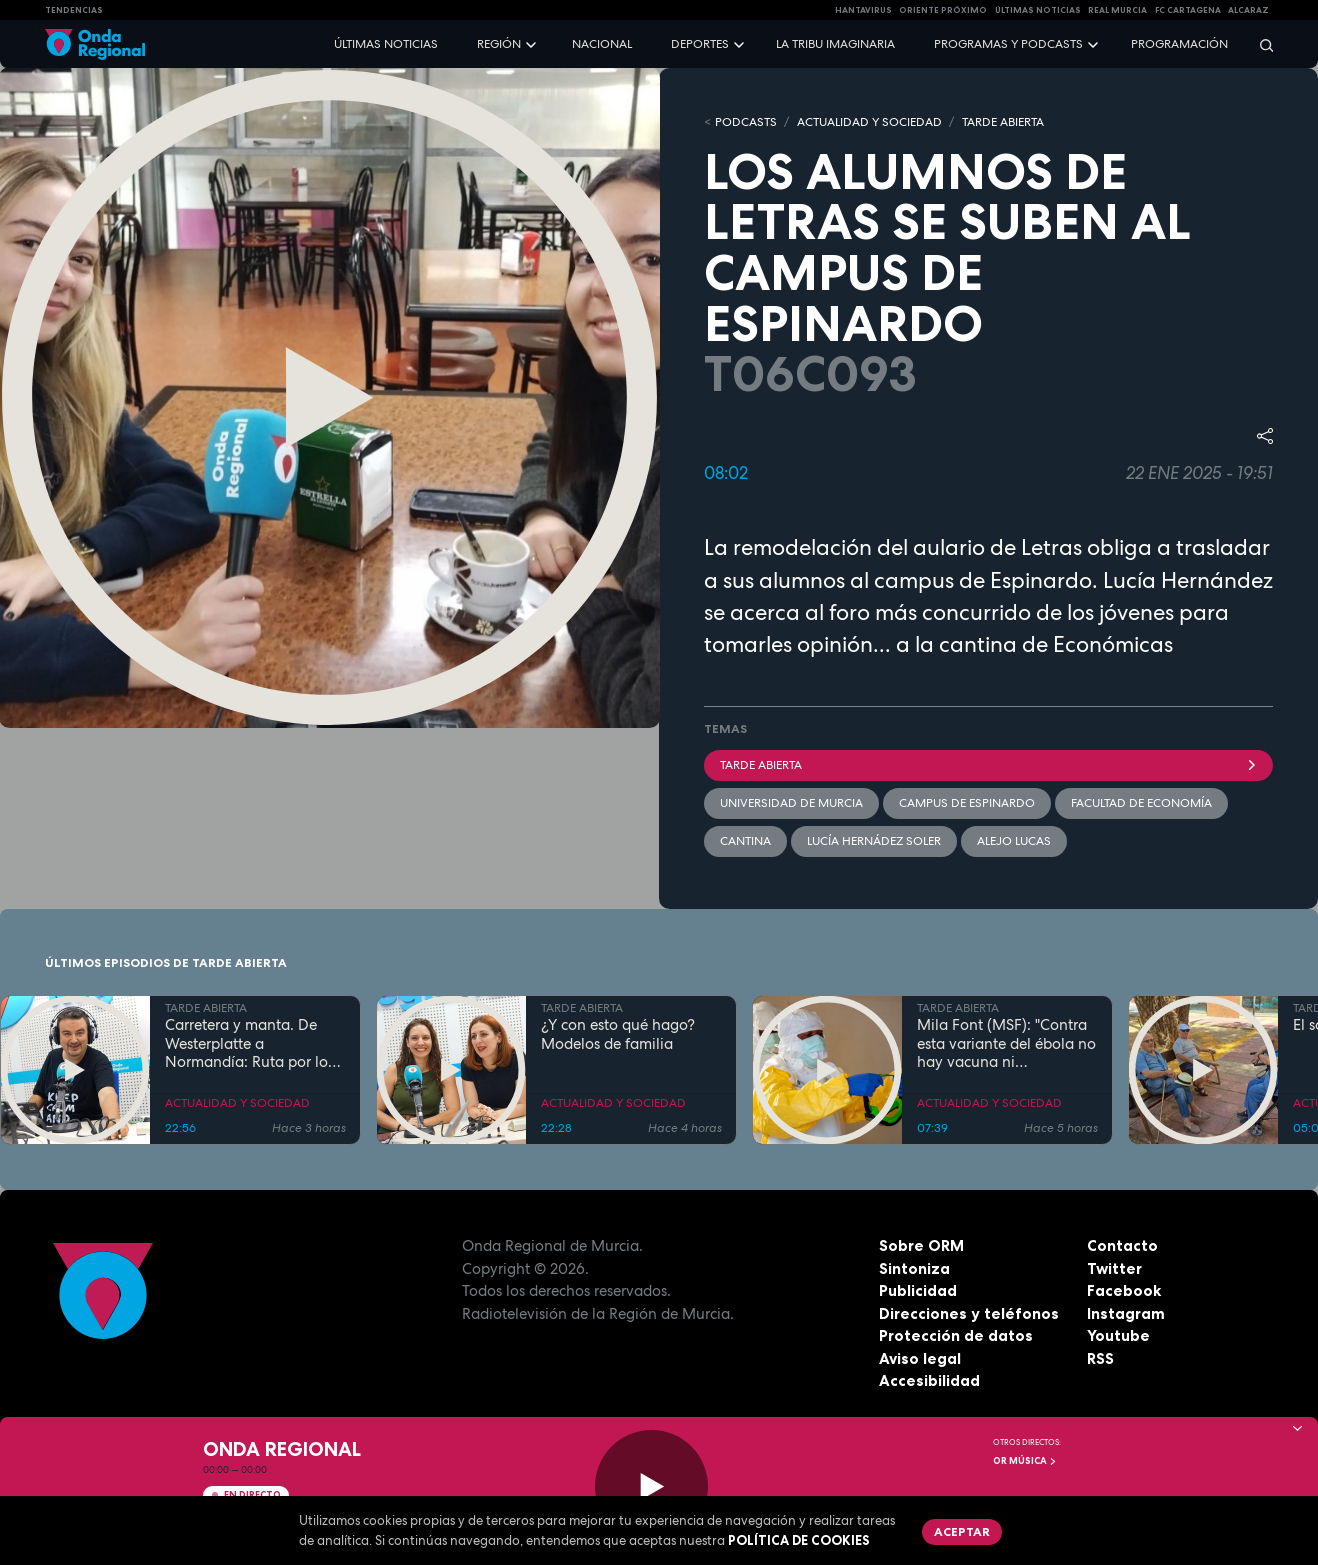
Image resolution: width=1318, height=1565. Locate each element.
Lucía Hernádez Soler (874, 841)
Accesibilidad (929, 1380)
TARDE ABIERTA (1003, 122)
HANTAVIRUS (863, 10)
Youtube (1118, 1335)
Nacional (602, 44)
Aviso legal (920, 1358)
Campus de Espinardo (967, 803)
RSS (1100, 1358)
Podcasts (746, 122)
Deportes (700, 44)
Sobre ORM (921, 1245)
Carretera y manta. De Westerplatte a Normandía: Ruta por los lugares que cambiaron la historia (252, 1044)
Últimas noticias (386, 44)
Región (499, 44)
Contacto (1122, 1245)
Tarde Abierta (988, 765)
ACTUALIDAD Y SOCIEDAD (869, 122)
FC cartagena (1188, 10)
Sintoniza (914, 1268)
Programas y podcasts (1008, 44)
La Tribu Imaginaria (835, 44)
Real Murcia (1117, 10)
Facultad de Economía (1141, 803)
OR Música (1025, 1461)
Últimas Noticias (1038, 10)
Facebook (1124, 1290)
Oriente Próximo (943, 10)
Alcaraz (1248, 10)
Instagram (1126, 1313)
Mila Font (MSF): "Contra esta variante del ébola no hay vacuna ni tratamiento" (1006, 1044)
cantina (745, 841)
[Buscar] (1260, 44)
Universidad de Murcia (791, 803)
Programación (1179, 44)
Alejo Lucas (1014, 841)
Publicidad (918, 1290)
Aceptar (962, 1531)
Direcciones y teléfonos (969, 1313)
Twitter (1114, 1268)
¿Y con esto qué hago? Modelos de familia (618, 1035)
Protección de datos (956, 1335)
